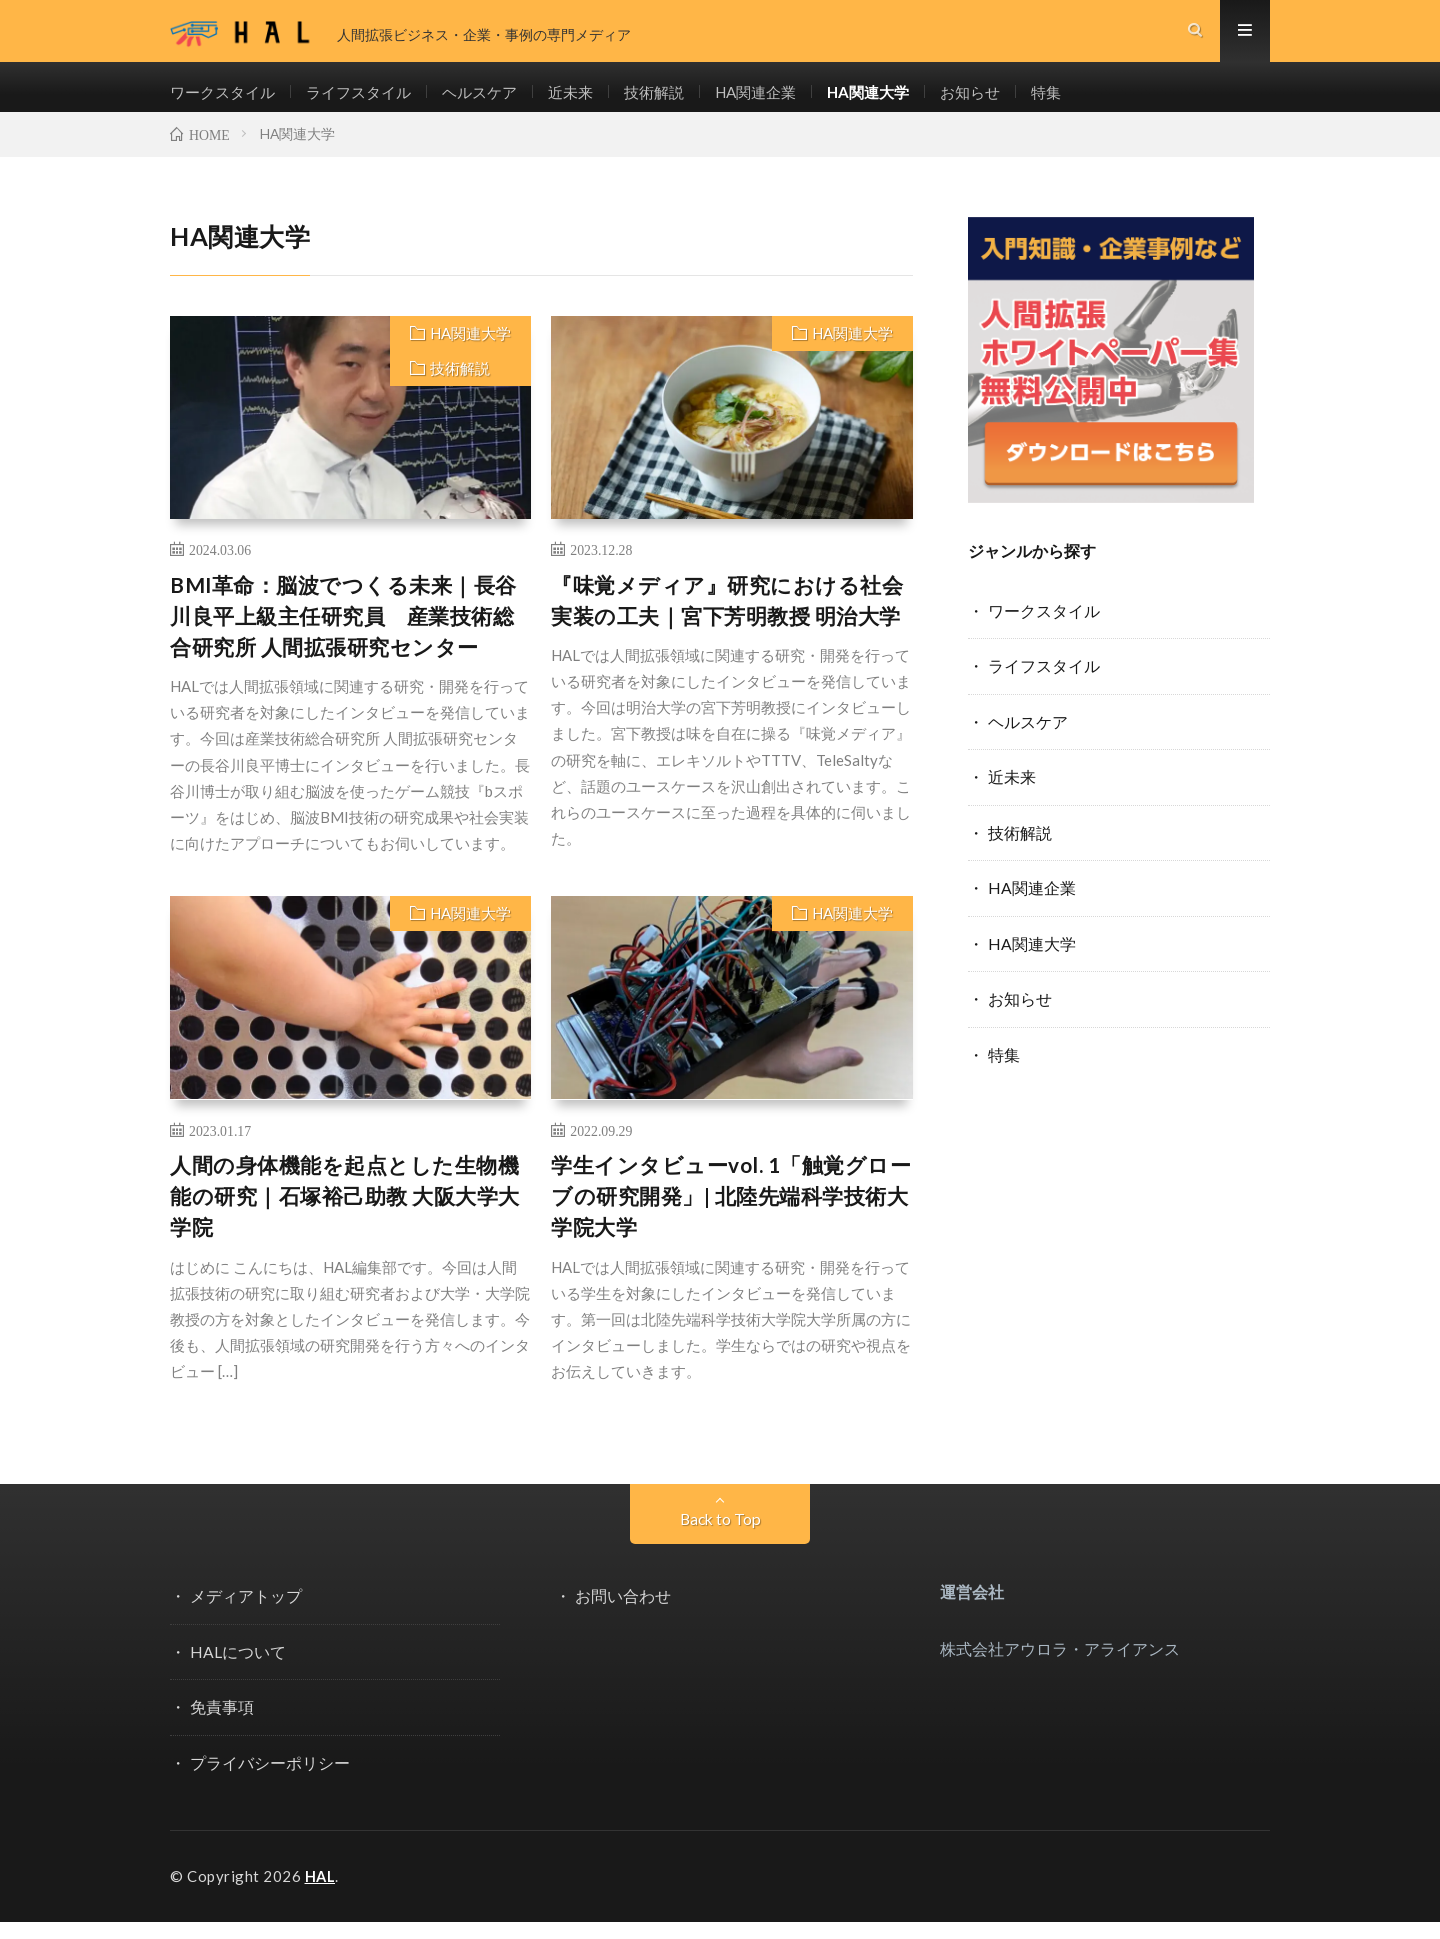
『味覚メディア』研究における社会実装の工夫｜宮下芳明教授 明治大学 (727, 618)
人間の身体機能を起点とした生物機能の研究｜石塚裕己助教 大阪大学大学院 (345, 1215)
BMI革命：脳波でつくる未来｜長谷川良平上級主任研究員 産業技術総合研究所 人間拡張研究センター (343, 634)
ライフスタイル (369, 100)
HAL (321, 1894)
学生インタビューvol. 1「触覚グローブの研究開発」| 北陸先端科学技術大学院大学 (731, 1215)
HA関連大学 (903, 100)
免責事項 (222, 1724)
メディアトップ (246, 1614)
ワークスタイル (226, 100)
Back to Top (720, 1537)
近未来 (591, 100)
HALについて (238, 1669)
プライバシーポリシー (270, 1779)
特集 (1089, 100)
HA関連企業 (785, 100)
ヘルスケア (496, 100)
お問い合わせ (623, 1614)
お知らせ (1010, 100)
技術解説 (678, 100)
